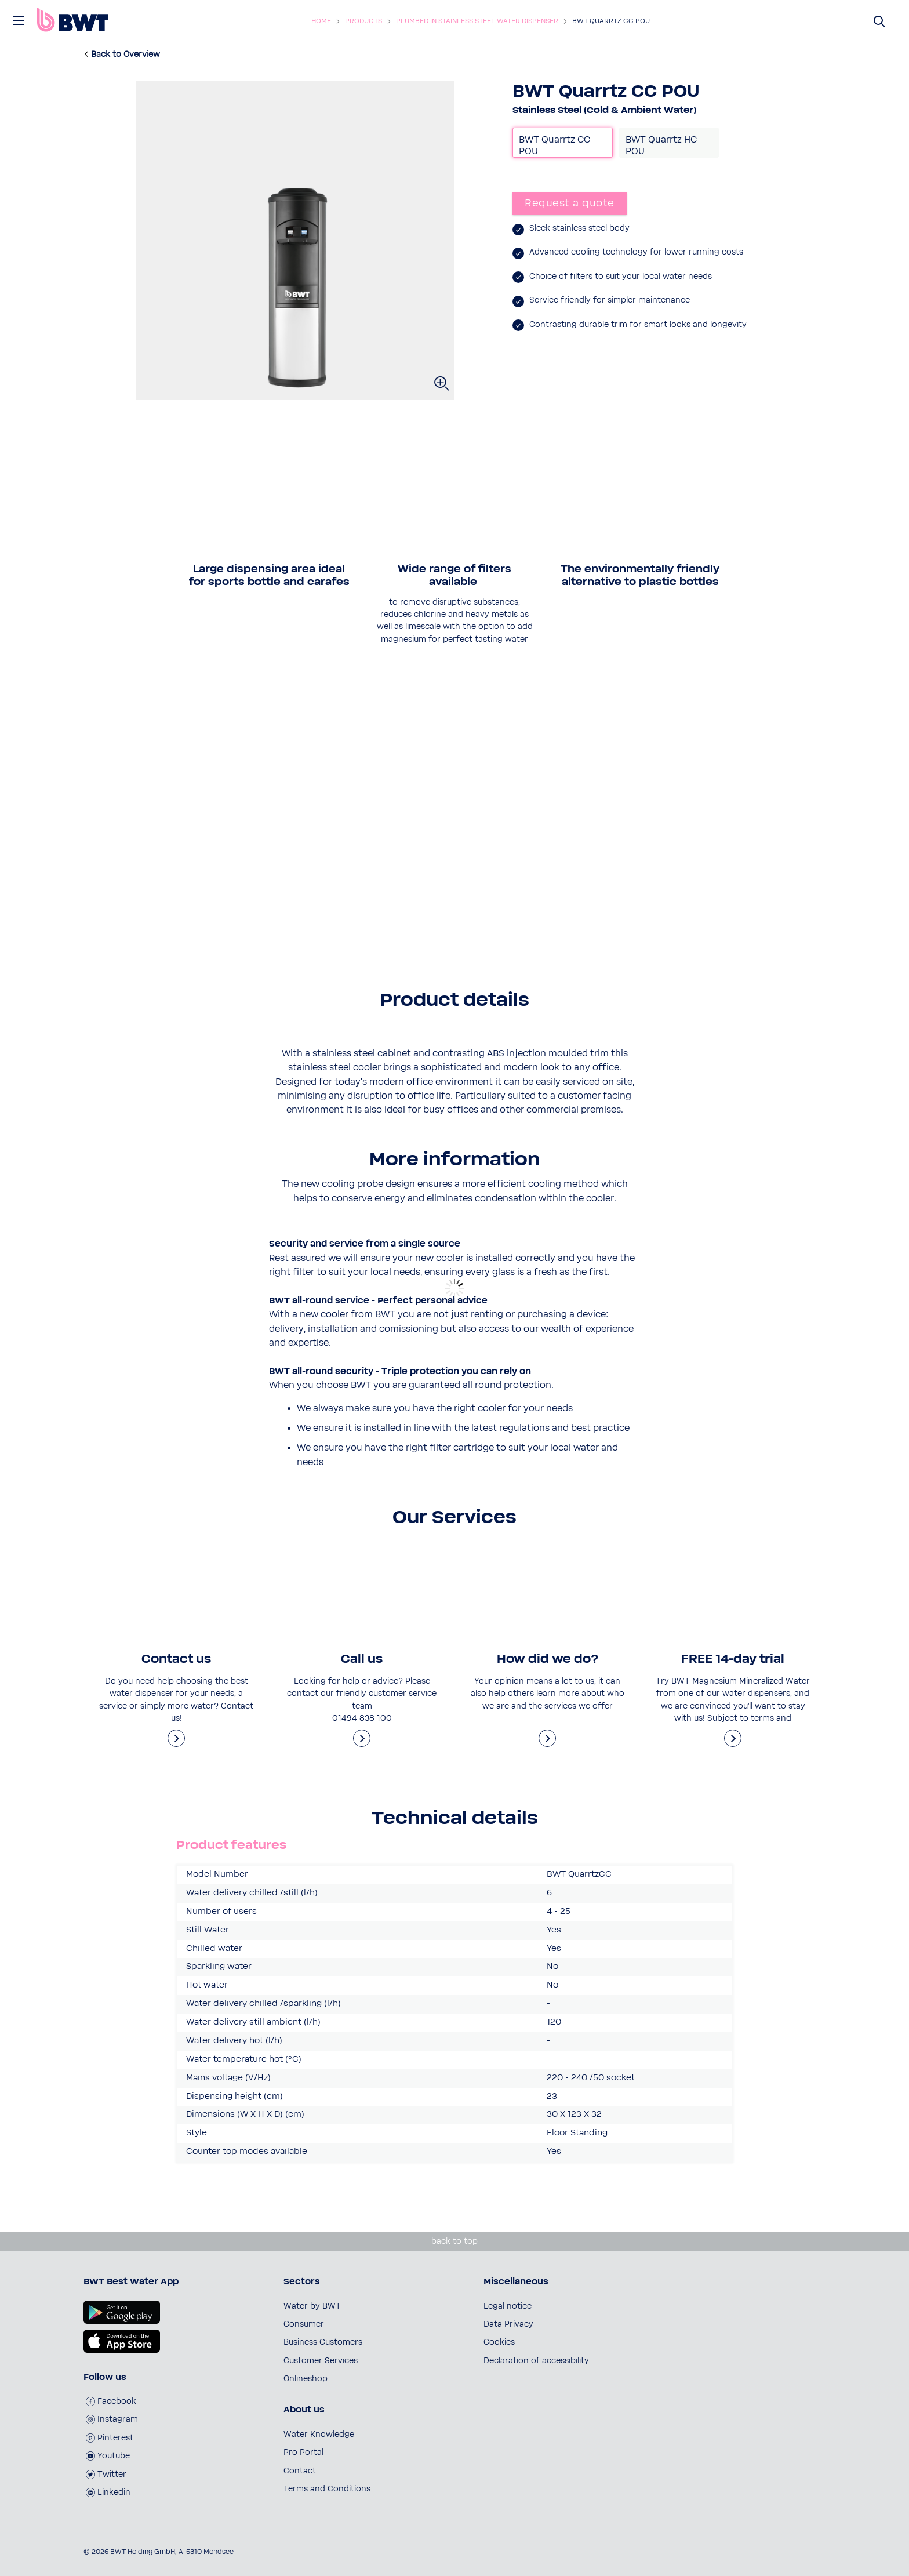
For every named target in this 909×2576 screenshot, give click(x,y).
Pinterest (109, 2438)
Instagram (112, 2419)
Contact (299, 2471)
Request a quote (570, 203)
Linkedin (108, 2492)
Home (321, 21)
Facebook (111, 2401)
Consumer (303, 2324)
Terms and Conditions (326, 2489)
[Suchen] (880, 21)
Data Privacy (508, 2324)
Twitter (106, 2474)
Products (363, 21)
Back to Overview (125, 54)
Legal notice (507, 2306)
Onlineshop (305, 2379)
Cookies (499, 2342)
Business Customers (322, 2342)
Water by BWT (312, 2306)
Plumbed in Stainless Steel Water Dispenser (477, 21)
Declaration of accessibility (536, 2361)
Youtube (108, 2456)
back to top (454, 2241)
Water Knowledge (318, 2434)
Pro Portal (303, 2452)
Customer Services (320, 2361)
